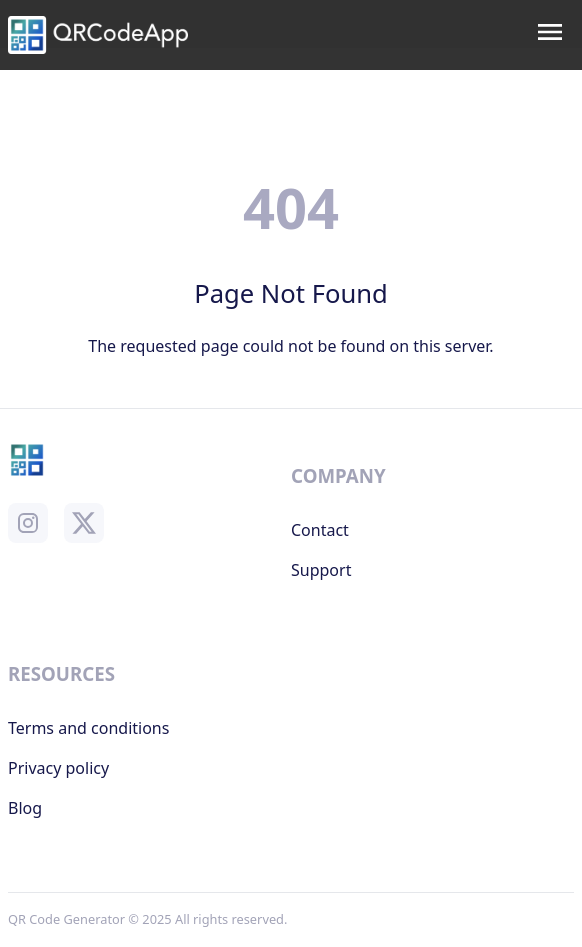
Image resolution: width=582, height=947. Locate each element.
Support (321, 570)
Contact (320, 530)
